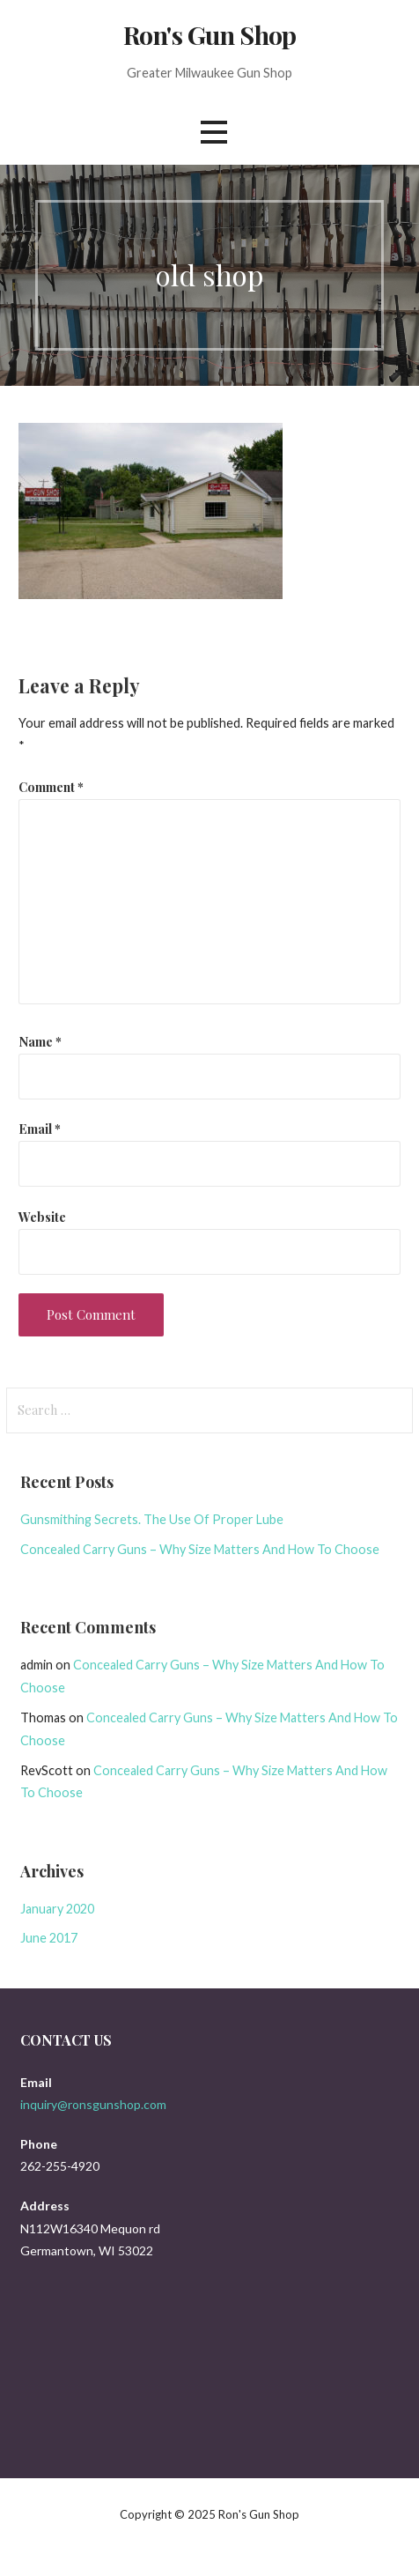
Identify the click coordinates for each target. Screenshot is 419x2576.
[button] (214, 132)
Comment (51, 787)
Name (40, 1041)
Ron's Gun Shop (209, 34)
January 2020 (57, 1908)
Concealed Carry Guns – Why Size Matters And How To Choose (199, 1549)
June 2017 (48, 1937)
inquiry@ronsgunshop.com (93, 2104)
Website (42, 1216)
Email (39, 1128)
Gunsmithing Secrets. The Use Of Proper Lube (151, 1519)
